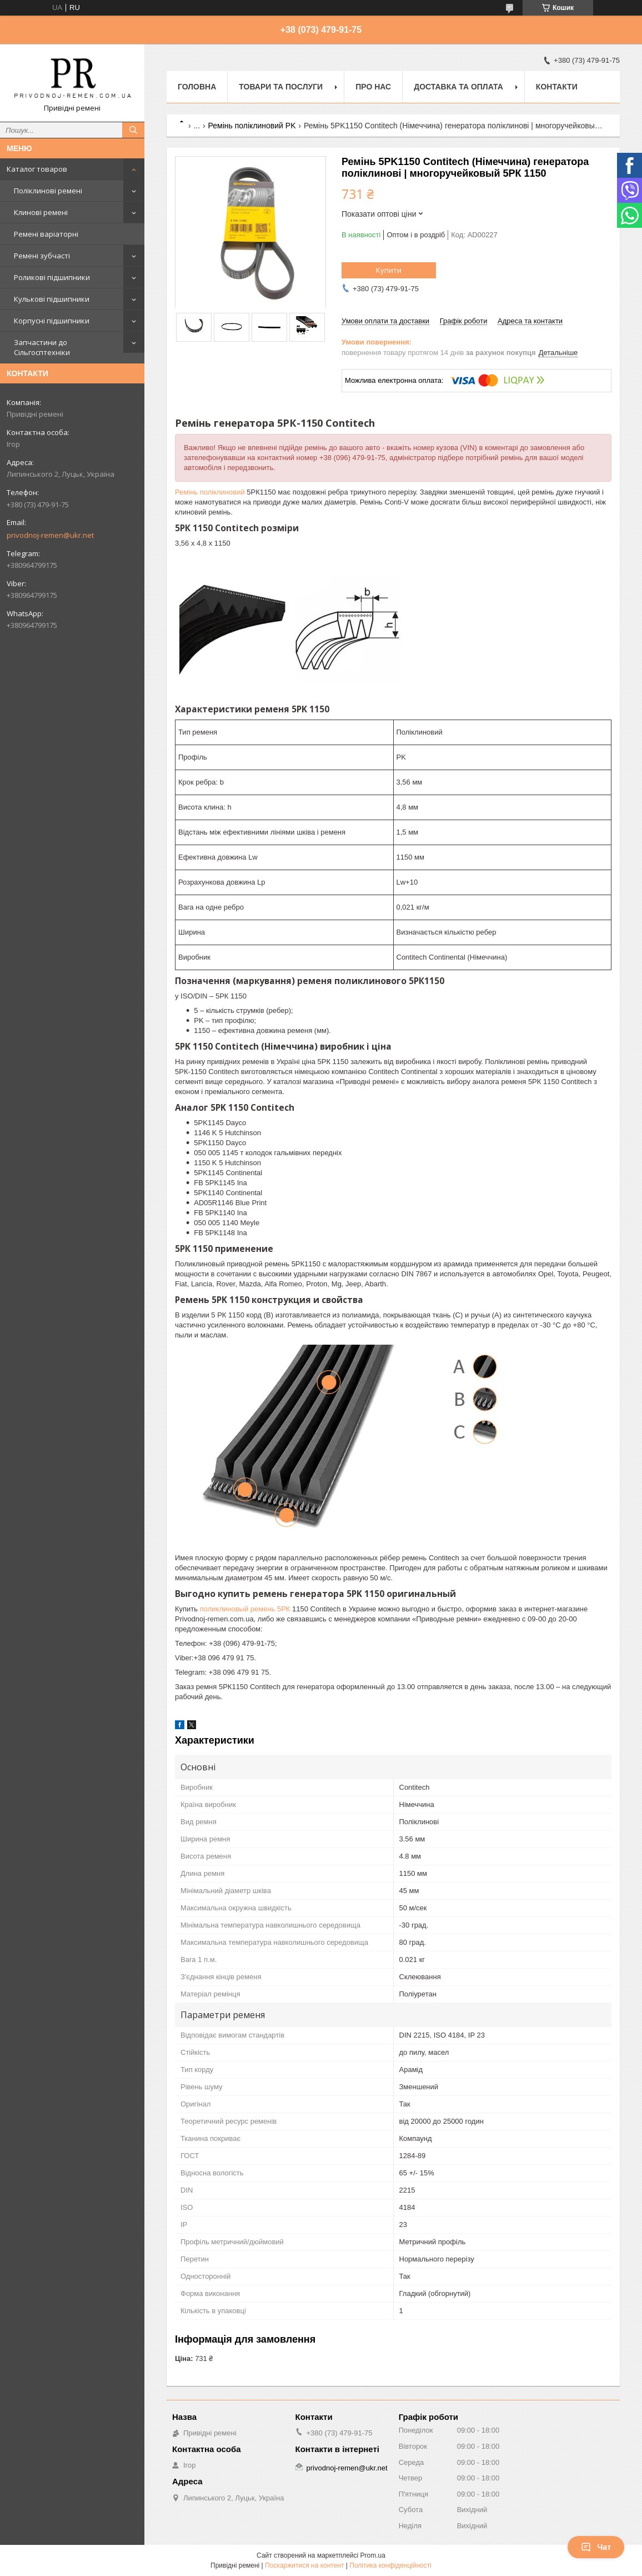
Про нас (373, 86)
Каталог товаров (37, 169)
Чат (596, 2547)
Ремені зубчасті (42, 256)
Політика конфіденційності (390, 2565)
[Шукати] (133, 130)
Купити (389, 270)
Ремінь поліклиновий (210, 492)
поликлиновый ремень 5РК (245, 1609)
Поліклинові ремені (48, 191)
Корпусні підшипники (51, 321)
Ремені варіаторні (46, 234)
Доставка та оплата (458, 86)
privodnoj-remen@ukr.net (50, 535)
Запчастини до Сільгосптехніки (42, 347)
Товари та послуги (281, 86)
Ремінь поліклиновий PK (252, 125)
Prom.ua (372, 2555)
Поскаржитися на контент (304, 2565)
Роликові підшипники (52, 277)
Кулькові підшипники (51, 299)
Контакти (557, 86)
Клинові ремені (41, 212)
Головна (197, 86)
